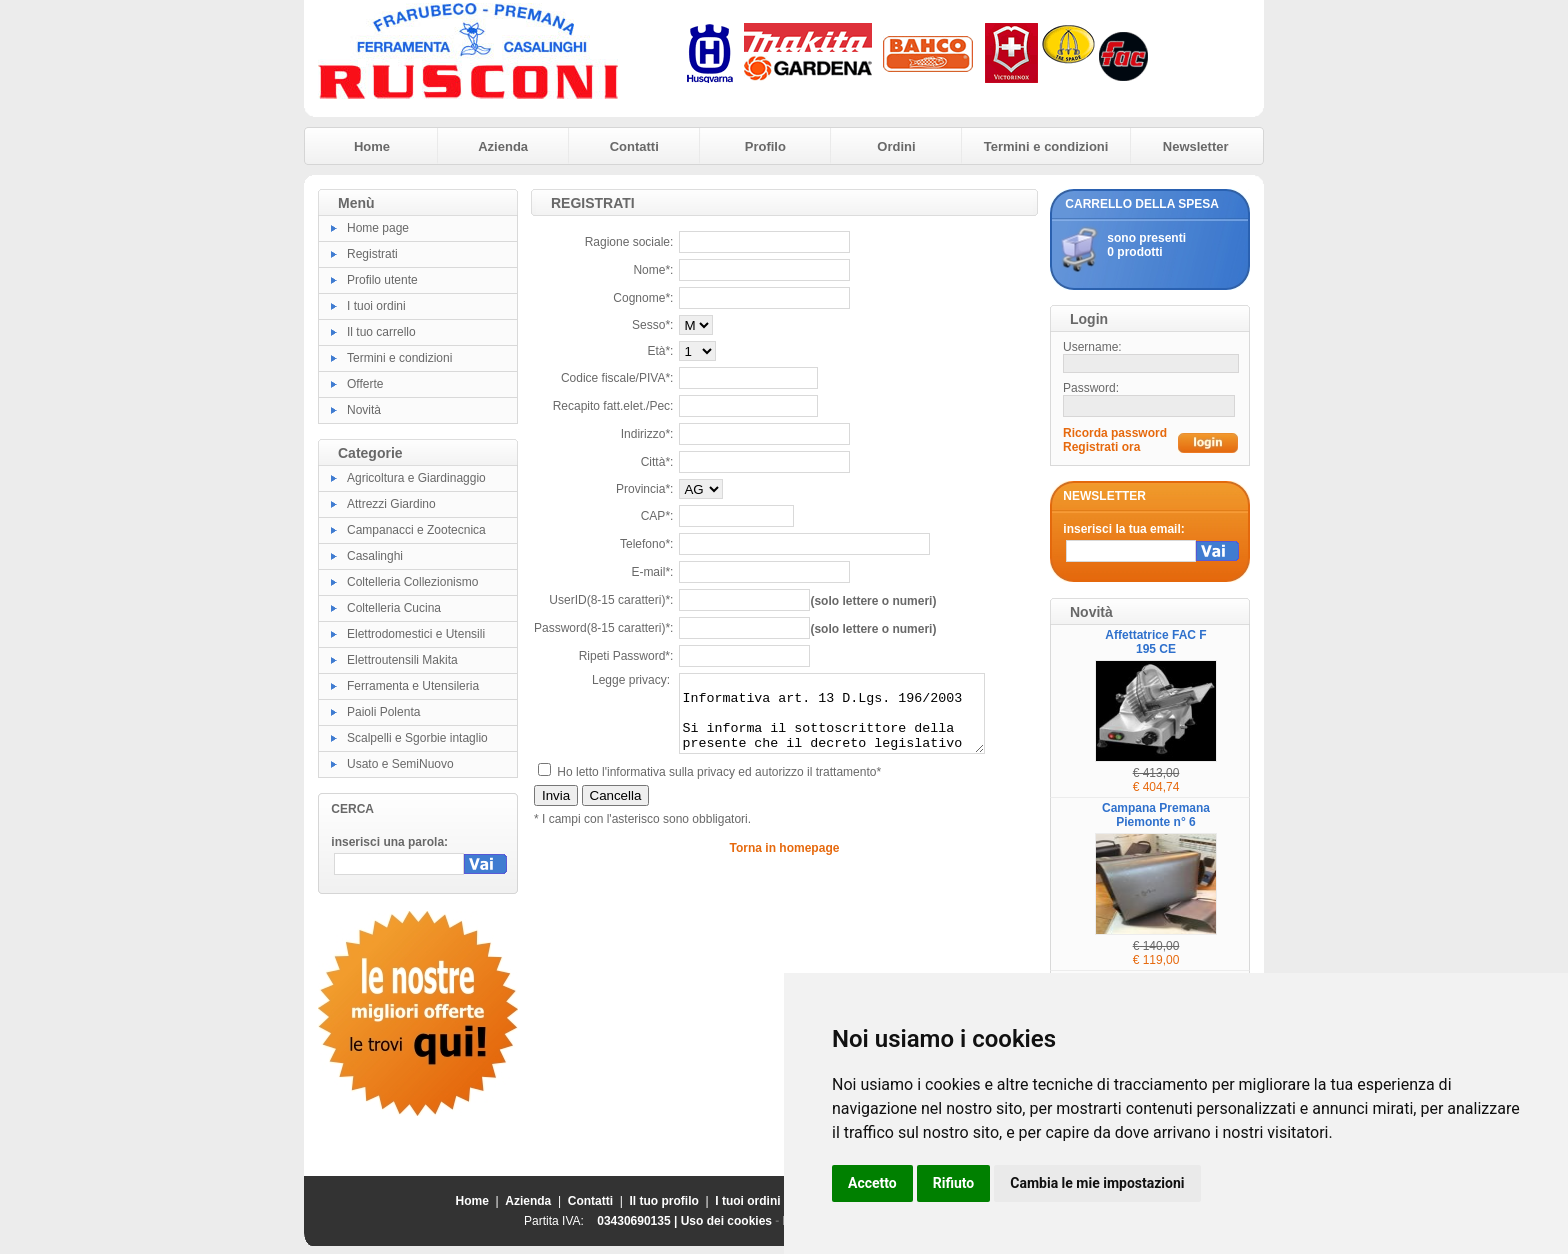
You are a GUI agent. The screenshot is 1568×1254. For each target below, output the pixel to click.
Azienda (503, 146)
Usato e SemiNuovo (400, 764)
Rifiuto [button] (954, 1183)
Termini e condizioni (1046, 146)
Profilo (765, 146)
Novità (364, 410)
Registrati (372, 254)
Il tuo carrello (381, 332)
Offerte (365, 384)
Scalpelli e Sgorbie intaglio (417, 738)
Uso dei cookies (726, 1221)
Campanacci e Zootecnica (416, 530)
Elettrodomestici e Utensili (416, 634)
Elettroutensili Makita (402, 660)
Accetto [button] (872, 1183)
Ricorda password (1115, 433)
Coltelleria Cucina (394, 608)
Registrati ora (1101, 447)
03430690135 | (638, 1221)
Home (372, 146)
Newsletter (1196, 146)
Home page (378, 228)
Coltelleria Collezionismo (412, 582)
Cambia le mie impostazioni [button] (1097, 1183)
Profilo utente (382, 280)
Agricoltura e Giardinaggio (416, 478)
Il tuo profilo (664, 1201)
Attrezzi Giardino (391, 504)
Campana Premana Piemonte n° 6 (1156, 815)
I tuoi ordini (376, 306)
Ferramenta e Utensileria (413, 686)
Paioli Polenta (383, 712)
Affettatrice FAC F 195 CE (1155, 642)
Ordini (896, 146)
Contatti (634, 146)
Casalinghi (375, 556)
